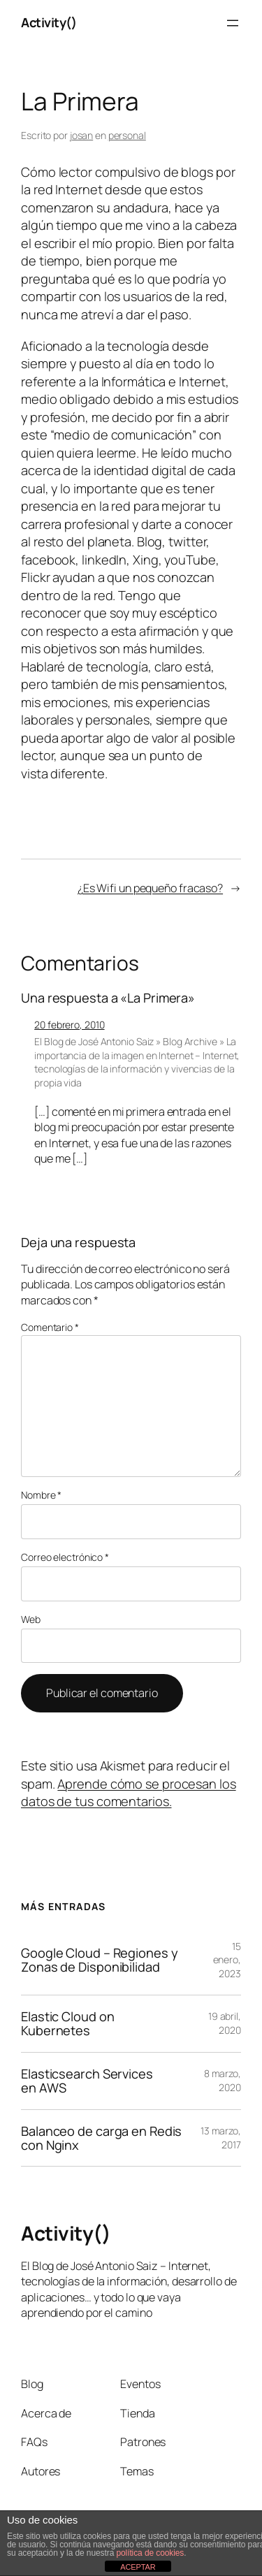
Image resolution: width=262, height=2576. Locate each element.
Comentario (50, 1327)
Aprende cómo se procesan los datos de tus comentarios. (128, 1792)
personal (127, 135)
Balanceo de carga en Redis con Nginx (101, 2138)
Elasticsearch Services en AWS (87, 2081)
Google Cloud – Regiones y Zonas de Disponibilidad (99, 1960)
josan (82, 135)
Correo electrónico (65, 1557)
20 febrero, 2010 (69, 1024)
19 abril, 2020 (224, 2023)
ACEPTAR (137, 2567)
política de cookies (150, 2553)
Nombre (41, 1494)
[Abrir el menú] (232, 23)
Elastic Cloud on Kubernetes (67, 2023)
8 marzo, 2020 (222, 2080)
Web (31, 1619)
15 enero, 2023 (227, 1960)
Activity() (48, 22)
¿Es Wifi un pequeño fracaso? (150, 888)
